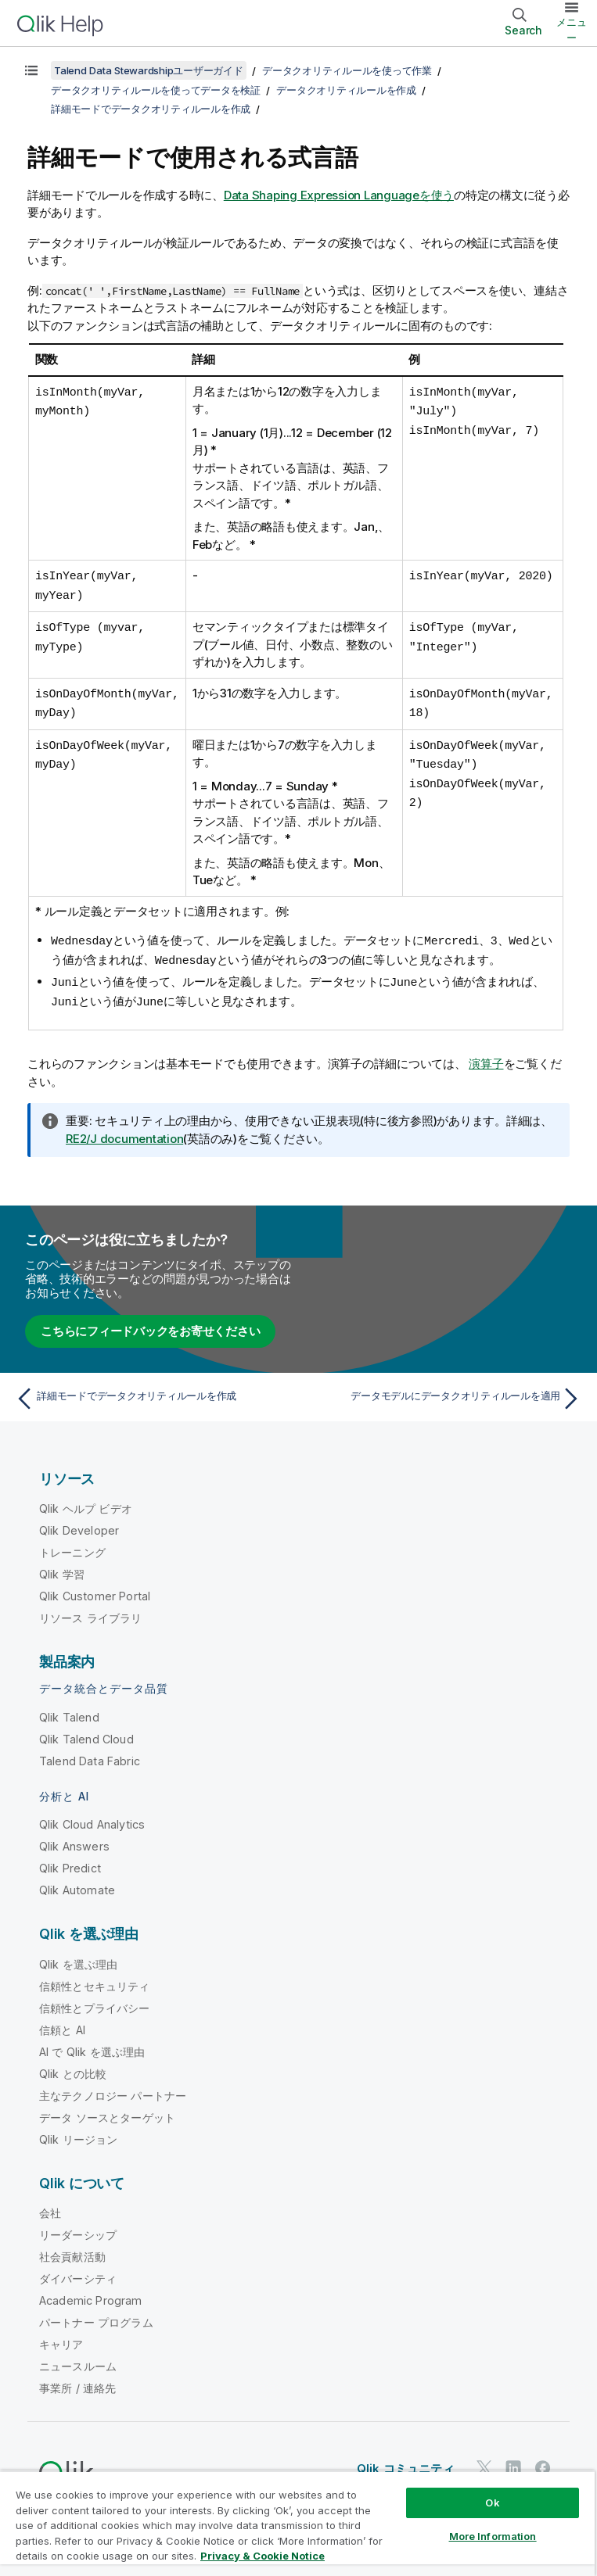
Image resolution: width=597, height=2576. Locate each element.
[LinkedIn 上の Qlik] (513, 2461)
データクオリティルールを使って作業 (347, 70)
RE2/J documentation (124, 1132)
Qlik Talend (69, 1711)
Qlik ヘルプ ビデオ (85, 1502)
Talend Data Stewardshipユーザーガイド (148, 70)
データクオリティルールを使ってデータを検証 (156, 90)
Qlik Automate (77, 1883)
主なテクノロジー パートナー (112, 2089)
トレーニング (72, 1546)
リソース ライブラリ (90, 1611)
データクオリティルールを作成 (346, 90)
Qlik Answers (74, 1840)
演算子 (486, 1057)
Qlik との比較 (72, 2067)
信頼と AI (62, 2023)
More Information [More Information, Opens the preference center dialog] (493, 2536)
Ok (492, 2502)
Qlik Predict (70, 1861)
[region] (297, 2523)
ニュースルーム (78, 2359)
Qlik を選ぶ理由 (78, 1958)
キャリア (61, 2338)
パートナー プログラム (96, 2316)
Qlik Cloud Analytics (92, 1818)
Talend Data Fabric (89, 1754)
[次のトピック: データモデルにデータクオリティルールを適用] (444, 1392)
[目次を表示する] (31, 70)
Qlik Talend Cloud (86, 1732)
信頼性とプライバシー (94, 2001)
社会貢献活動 (72, 2250)
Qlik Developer (79, 1524)
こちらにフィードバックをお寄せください (150, 1324)
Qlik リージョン (78, 2133)
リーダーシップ (78, 2228)
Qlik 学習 (62, 1568)
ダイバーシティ (78, 2272)
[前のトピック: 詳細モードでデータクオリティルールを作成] (152, 1392)
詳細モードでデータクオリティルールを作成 (150, 108)
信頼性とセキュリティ (94, 1980)
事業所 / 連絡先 (77, 2381)
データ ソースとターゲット (107, 2111)
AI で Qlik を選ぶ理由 (92, 2045)
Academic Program (90, 2294)
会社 (50, 2206)
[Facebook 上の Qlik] (543, 2461)
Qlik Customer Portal (94, 1589)
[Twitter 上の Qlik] (484, 2461)
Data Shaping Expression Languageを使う (339, 195)
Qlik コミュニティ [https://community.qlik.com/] (406, 2462)
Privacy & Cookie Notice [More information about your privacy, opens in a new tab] (262, 2555)
